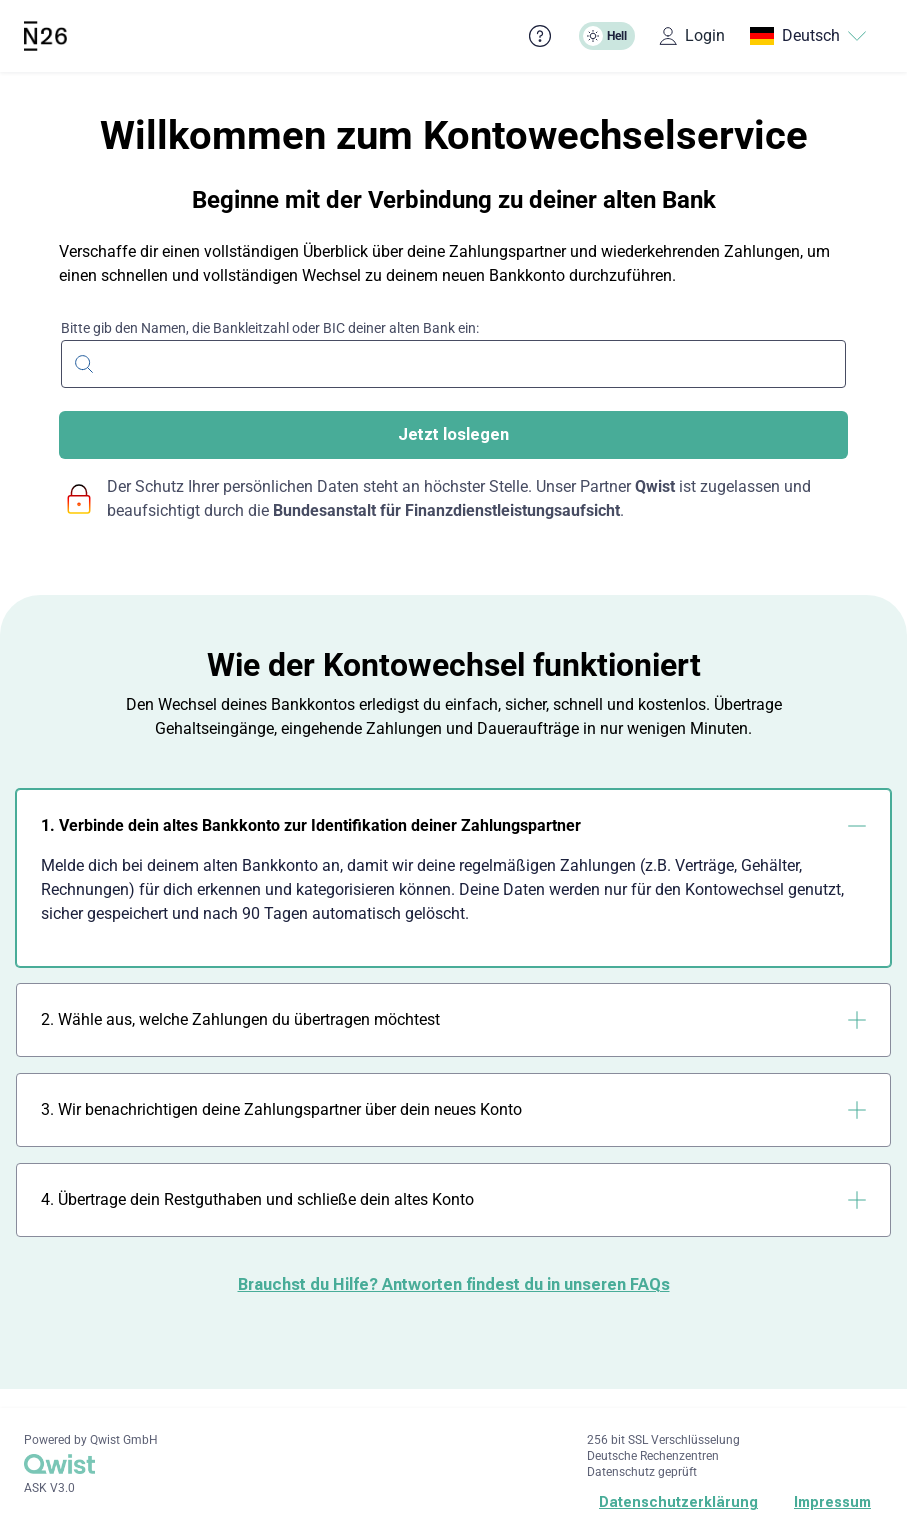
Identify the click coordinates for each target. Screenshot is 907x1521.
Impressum (832, 1502)
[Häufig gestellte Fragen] (540, 36)
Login (692, 35)
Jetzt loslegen (453, 434)
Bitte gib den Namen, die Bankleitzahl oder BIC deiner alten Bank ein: (270, 328)
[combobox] (453, 361)
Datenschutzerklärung (678, 1502)
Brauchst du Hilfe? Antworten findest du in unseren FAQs (454, 1284)
